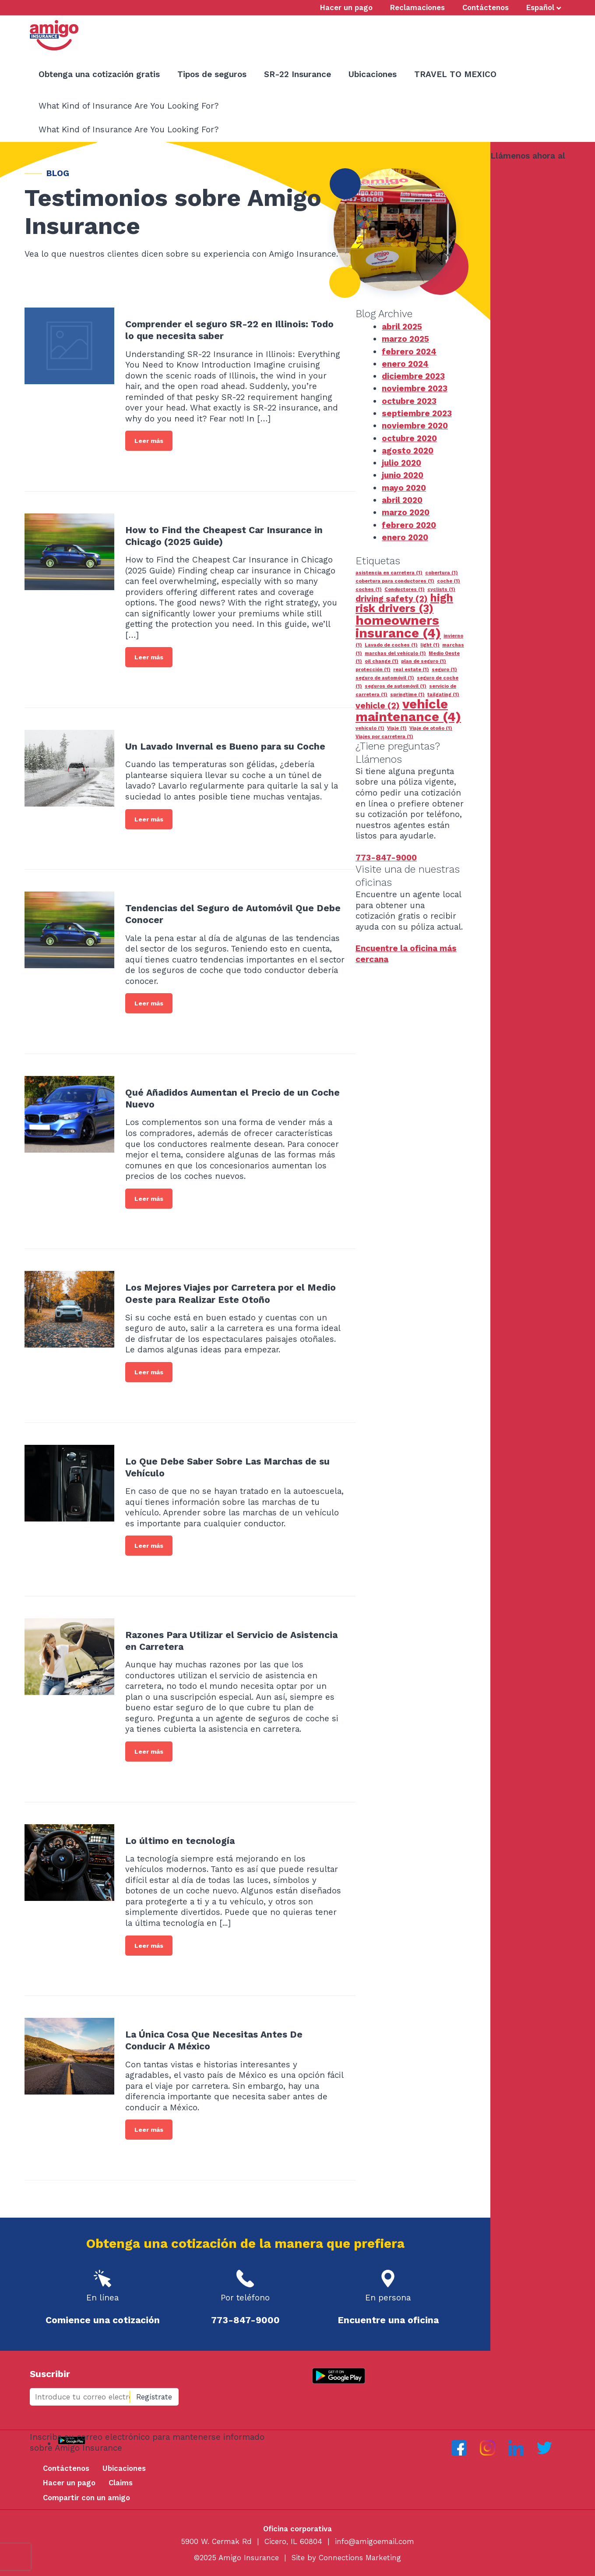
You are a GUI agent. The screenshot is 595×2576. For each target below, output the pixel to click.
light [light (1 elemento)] (430, 645)
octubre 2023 (409, 401)
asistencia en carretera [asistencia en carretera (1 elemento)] (389, 573)
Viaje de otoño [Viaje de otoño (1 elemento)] (430, 728)
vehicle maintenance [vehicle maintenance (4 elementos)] (408, 710)
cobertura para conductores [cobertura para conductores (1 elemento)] (395, 581)
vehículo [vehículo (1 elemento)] (370, 728)
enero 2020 (405, 537)
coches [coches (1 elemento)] (369, 589)
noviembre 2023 (414, 388)
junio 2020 (402, 475)
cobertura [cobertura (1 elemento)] (441, 573)
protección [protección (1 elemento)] (373, 669)
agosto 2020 (407, 451)
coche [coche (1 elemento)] (448, 581)
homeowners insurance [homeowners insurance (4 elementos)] (398, 626)
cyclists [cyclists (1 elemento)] (441, 589)
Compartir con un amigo (86, 2497)
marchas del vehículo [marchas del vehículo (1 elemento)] (395, 653)
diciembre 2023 (413, 376)
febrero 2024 (409, 352)
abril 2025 (402, 327)
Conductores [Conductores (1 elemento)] (404, 589)
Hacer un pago (69, 2482)
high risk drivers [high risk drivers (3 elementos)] (404, 603)
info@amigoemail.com (374, 2541)
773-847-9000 (521, 166)
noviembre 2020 (415, 426)
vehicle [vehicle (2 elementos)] (378, 706)
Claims (121, 2482)
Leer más (148, 440)
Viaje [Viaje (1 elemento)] (397, 728)
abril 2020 (402, 500)
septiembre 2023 (417, 413)
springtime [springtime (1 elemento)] (407, 694)
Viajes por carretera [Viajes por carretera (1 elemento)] (384, 737)
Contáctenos (66, 2468)
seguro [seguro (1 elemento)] (444, 669)
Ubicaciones (124, 2468)
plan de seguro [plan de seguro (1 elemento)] (423, 661)
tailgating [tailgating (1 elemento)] (443, 694)
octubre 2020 (409, 438)
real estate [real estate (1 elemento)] (411, 669)
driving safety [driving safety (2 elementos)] (392, 599)
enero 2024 (405, 364)
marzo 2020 (406, 512)
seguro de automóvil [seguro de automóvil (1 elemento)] (385, 678)
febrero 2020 (409, 525)
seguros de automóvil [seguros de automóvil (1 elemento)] (395, 686)
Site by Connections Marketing (346, 2557)
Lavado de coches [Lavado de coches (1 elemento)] (391, 645)
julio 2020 (401, 463)
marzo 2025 (405, 339)
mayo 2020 (404, 488)
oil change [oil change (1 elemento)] (381, 661)
